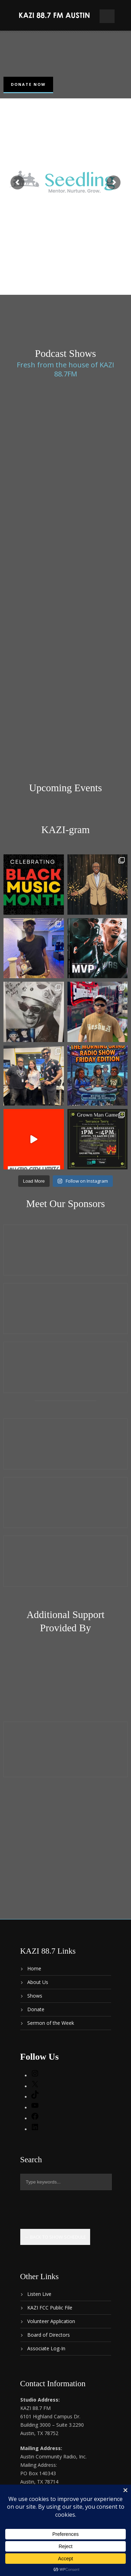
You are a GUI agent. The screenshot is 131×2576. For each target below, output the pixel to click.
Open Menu (107, 16)
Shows (34, 1995)
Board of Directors (48, 2334)
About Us (37, 1982)
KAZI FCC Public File (49, 2307)
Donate (35, 2009)
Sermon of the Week (50, 2023)
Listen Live (39, 2294)
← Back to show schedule (55, 2237)
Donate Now (28, 84)
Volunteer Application (51, 2321)
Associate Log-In (46, 2348)
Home (34, 1968)
